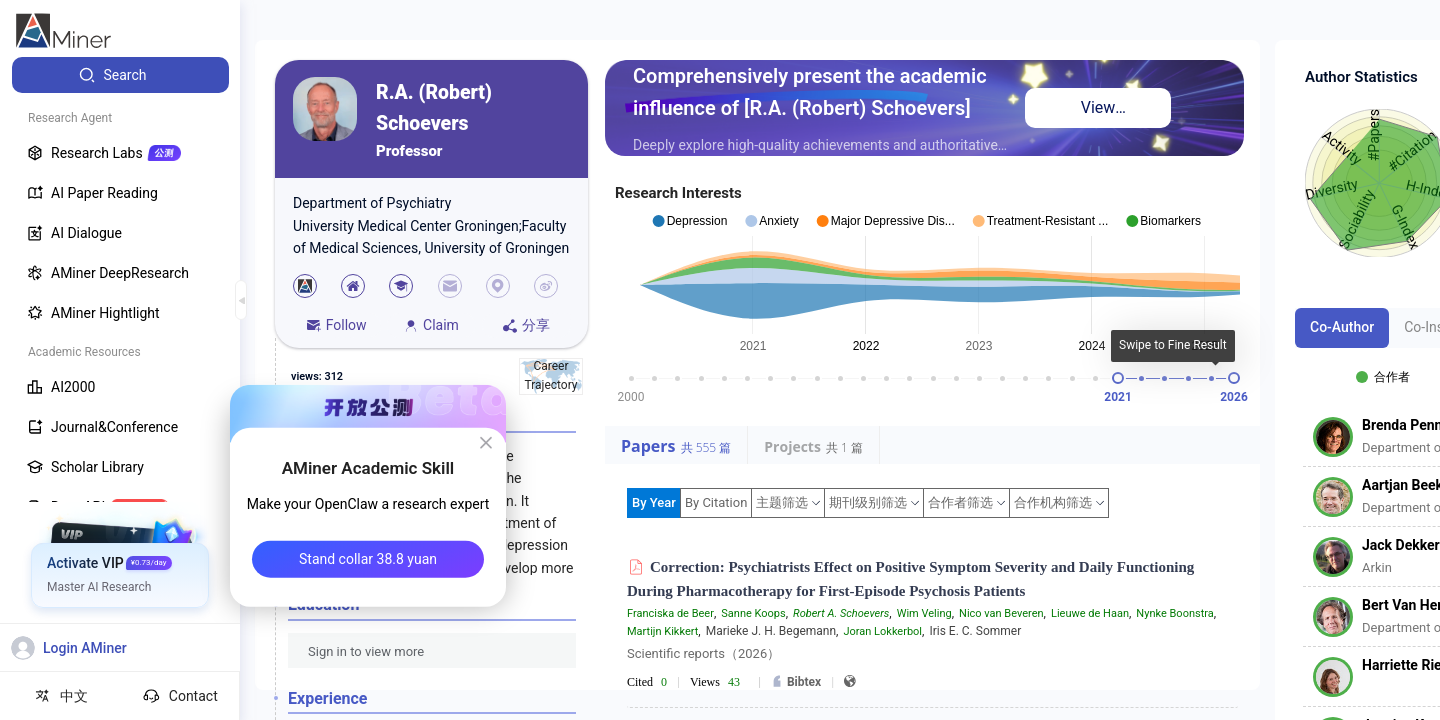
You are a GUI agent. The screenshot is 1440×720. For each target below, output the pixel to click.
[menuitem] (120, 75)
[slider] (1118, 378)
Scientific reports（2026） (703, 653)
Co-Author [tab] (1342, 327)
